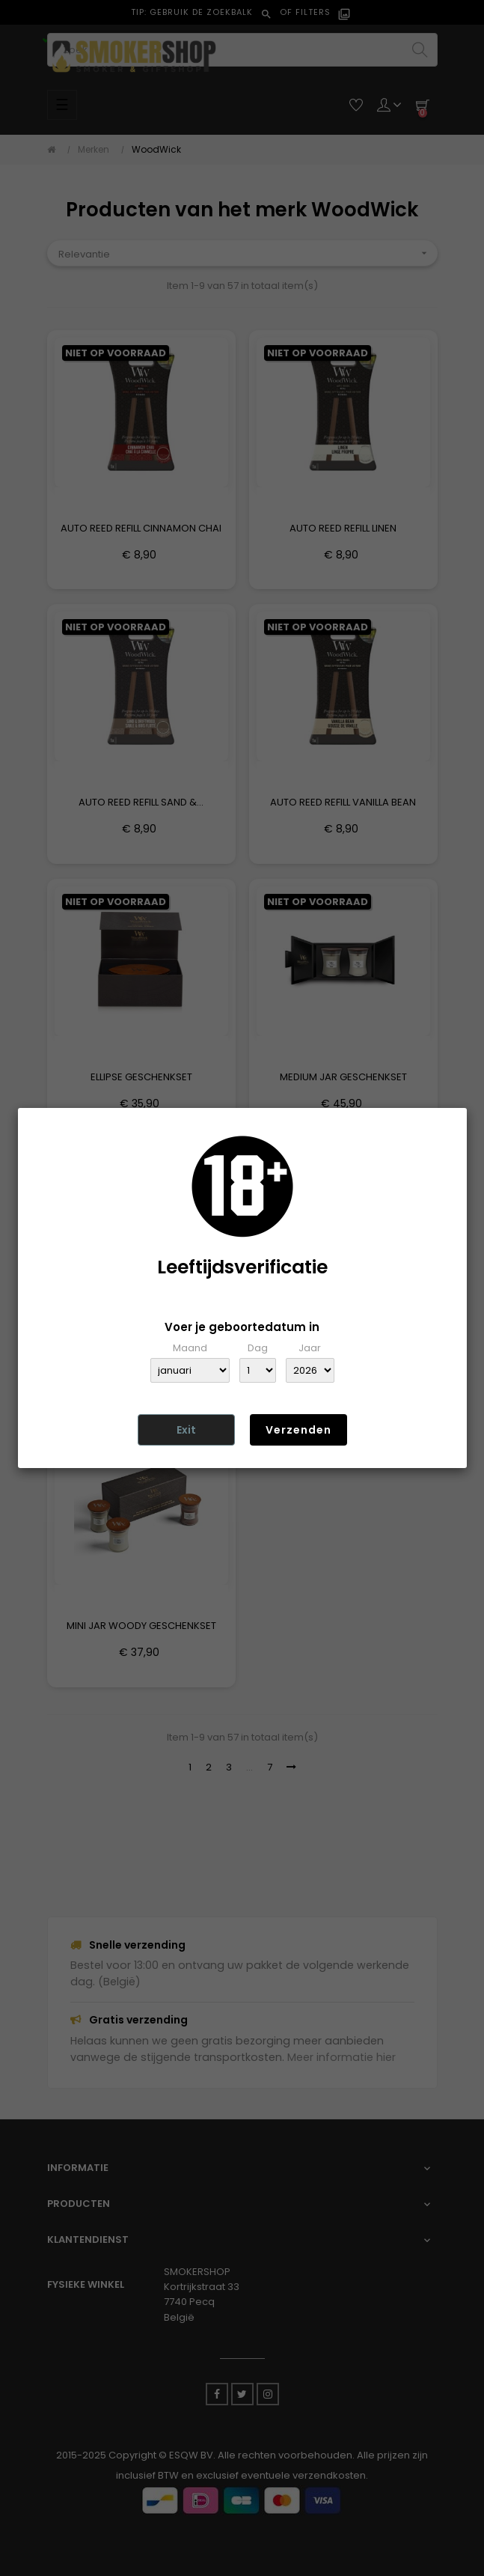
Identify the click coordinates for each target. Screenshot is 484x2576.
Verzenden (298, 1429)
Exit (186, 1429)
